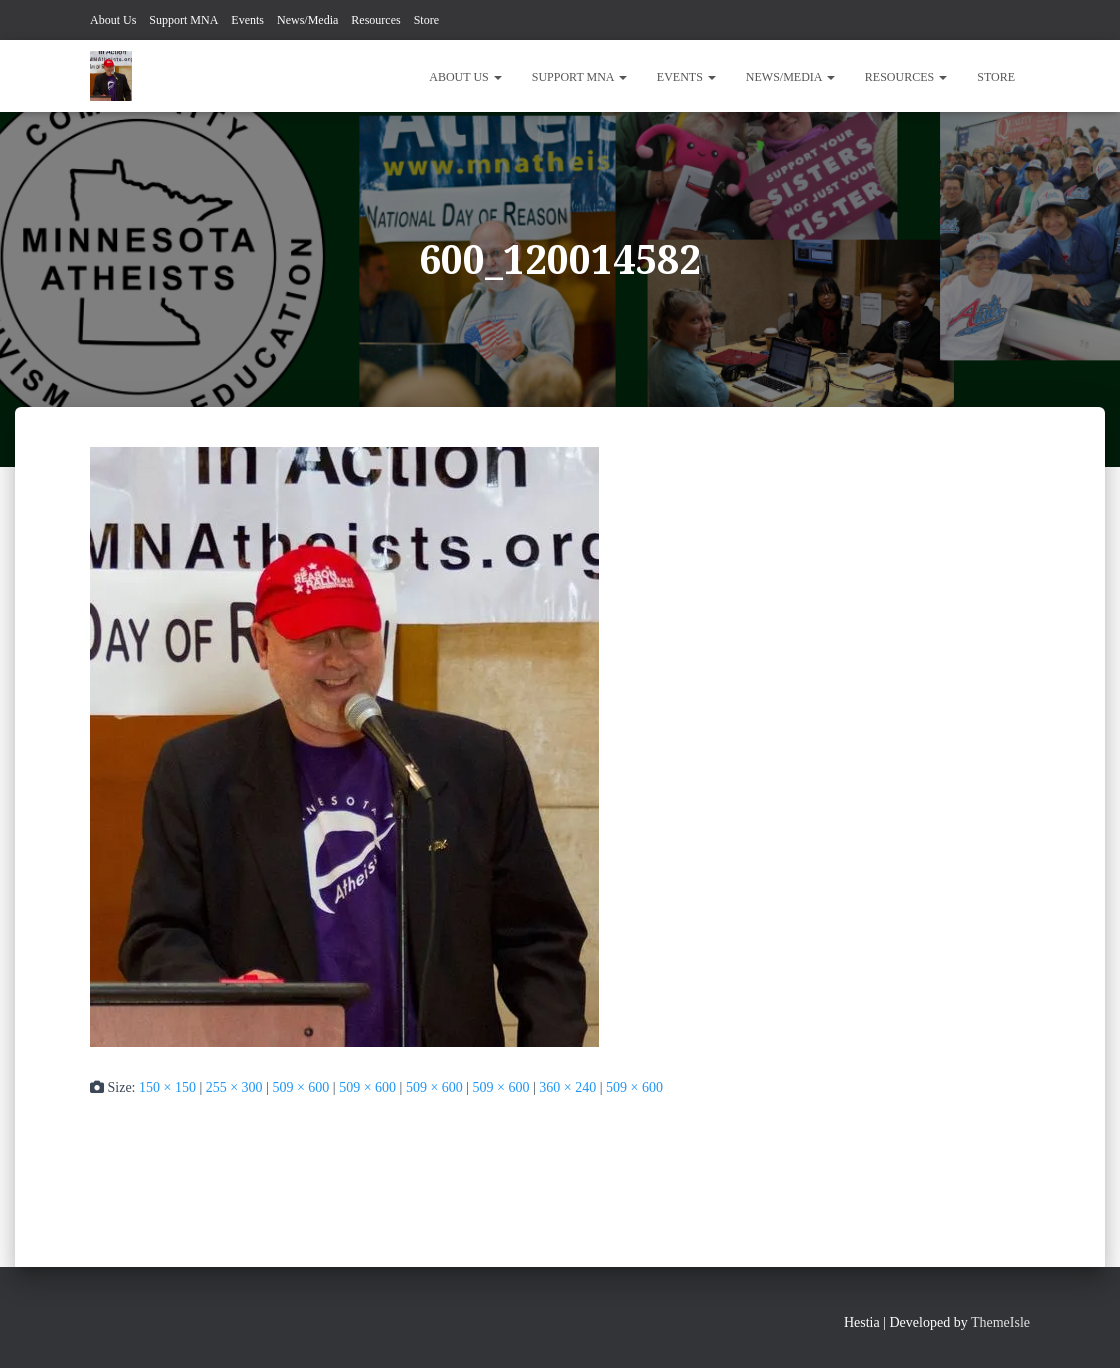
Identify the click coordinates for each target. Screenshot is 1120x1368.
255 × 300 (234, 1087)
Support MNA (183, 20)
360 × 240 (567, 1087)
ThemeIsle (1000, 1322)
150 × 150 (167, 1087)
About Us (113, 20)
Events (247, 20)
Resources (375, 20)
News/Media (307, 20)
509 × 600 (300, 1087)
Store (426, 20)
